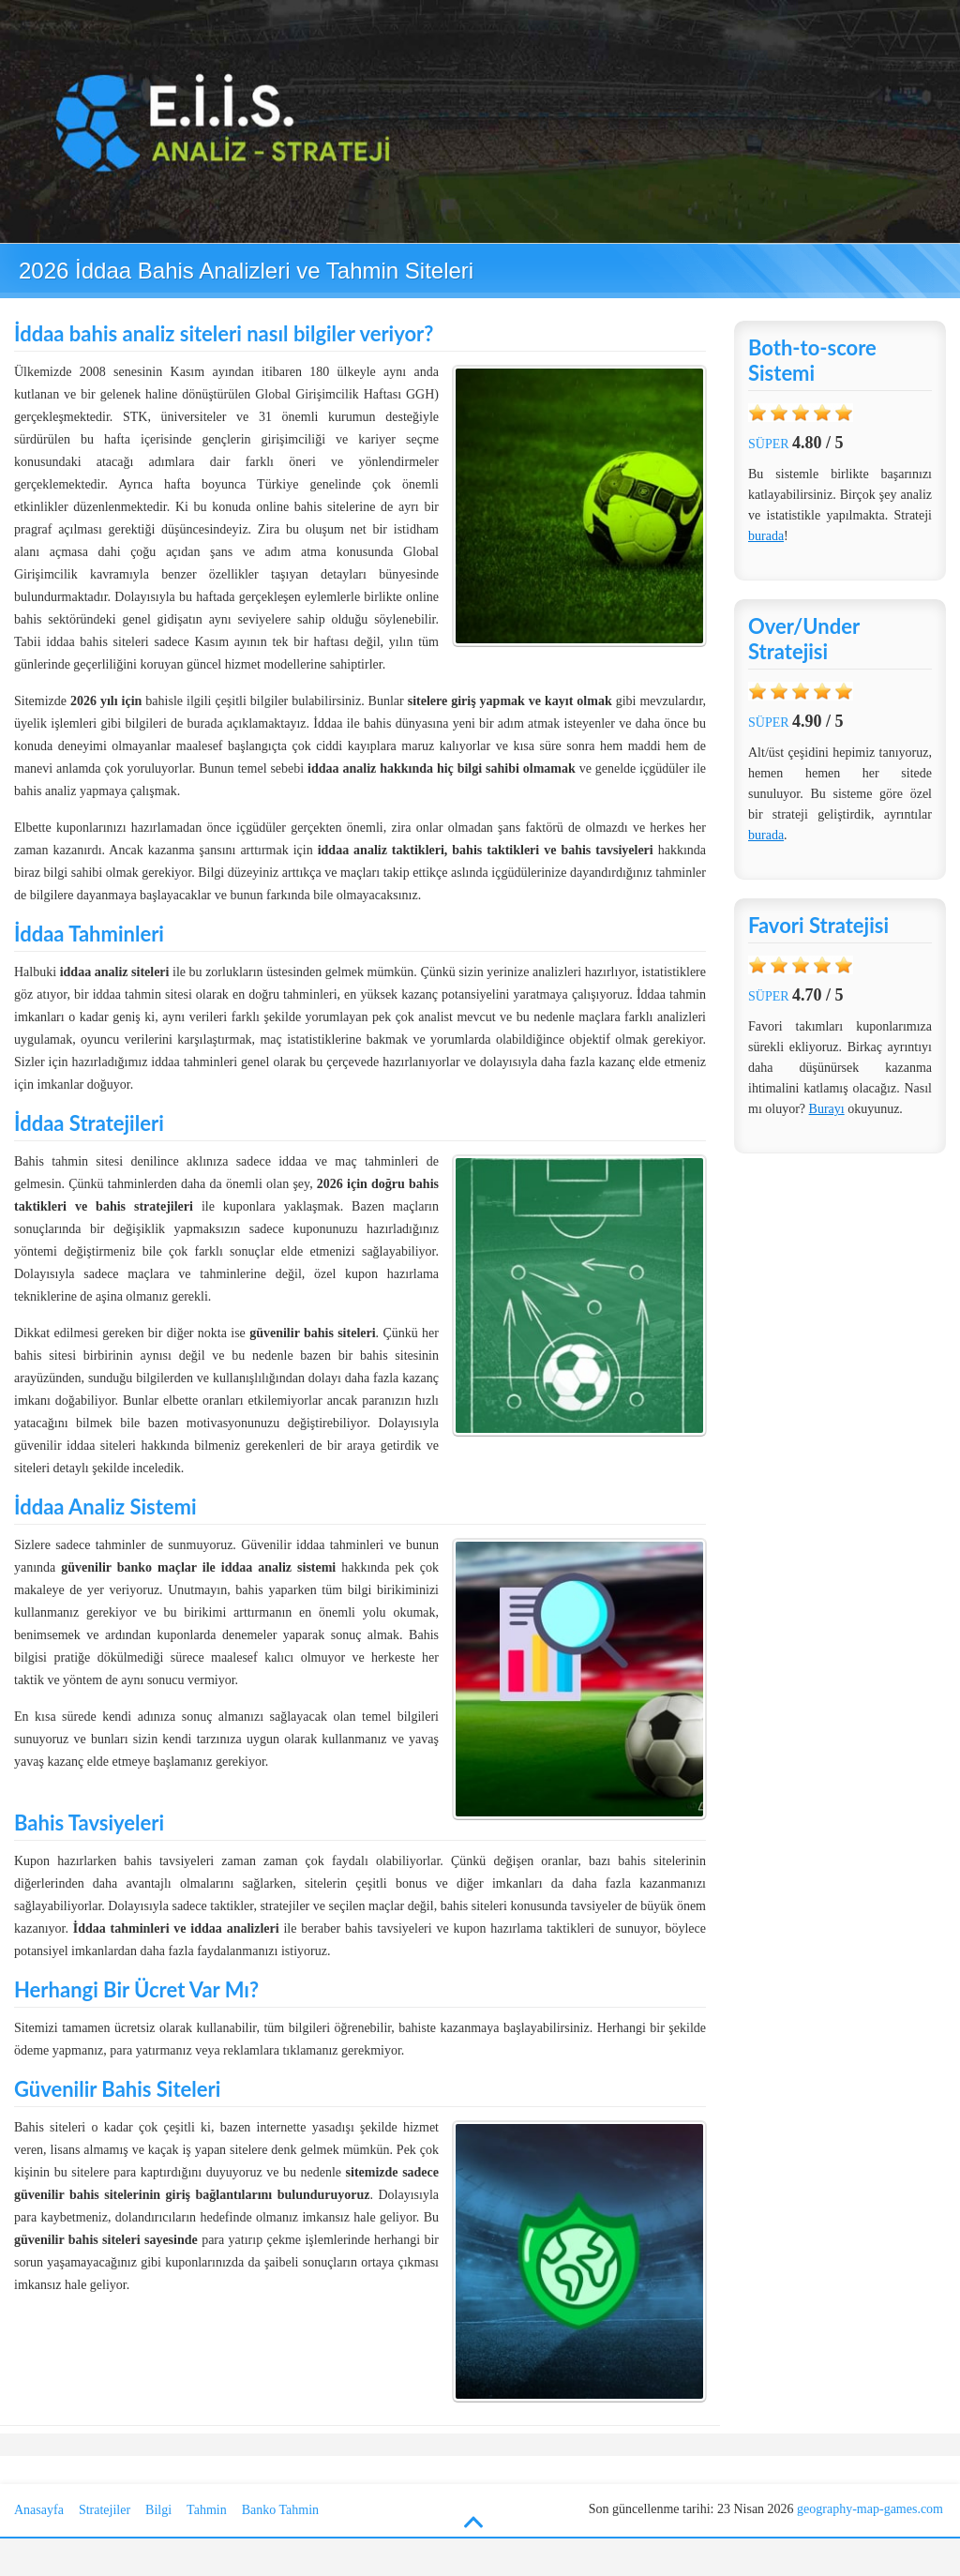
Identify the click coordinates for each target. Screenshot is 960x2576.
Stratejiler (104, 2510)
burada (766, 536)
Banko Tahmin (280, 2510)
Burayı (827, 1109)
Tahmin (207, 2510)
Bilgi (158, 2510)
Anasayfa (39, 2510)
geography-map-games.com (870, 2509)
